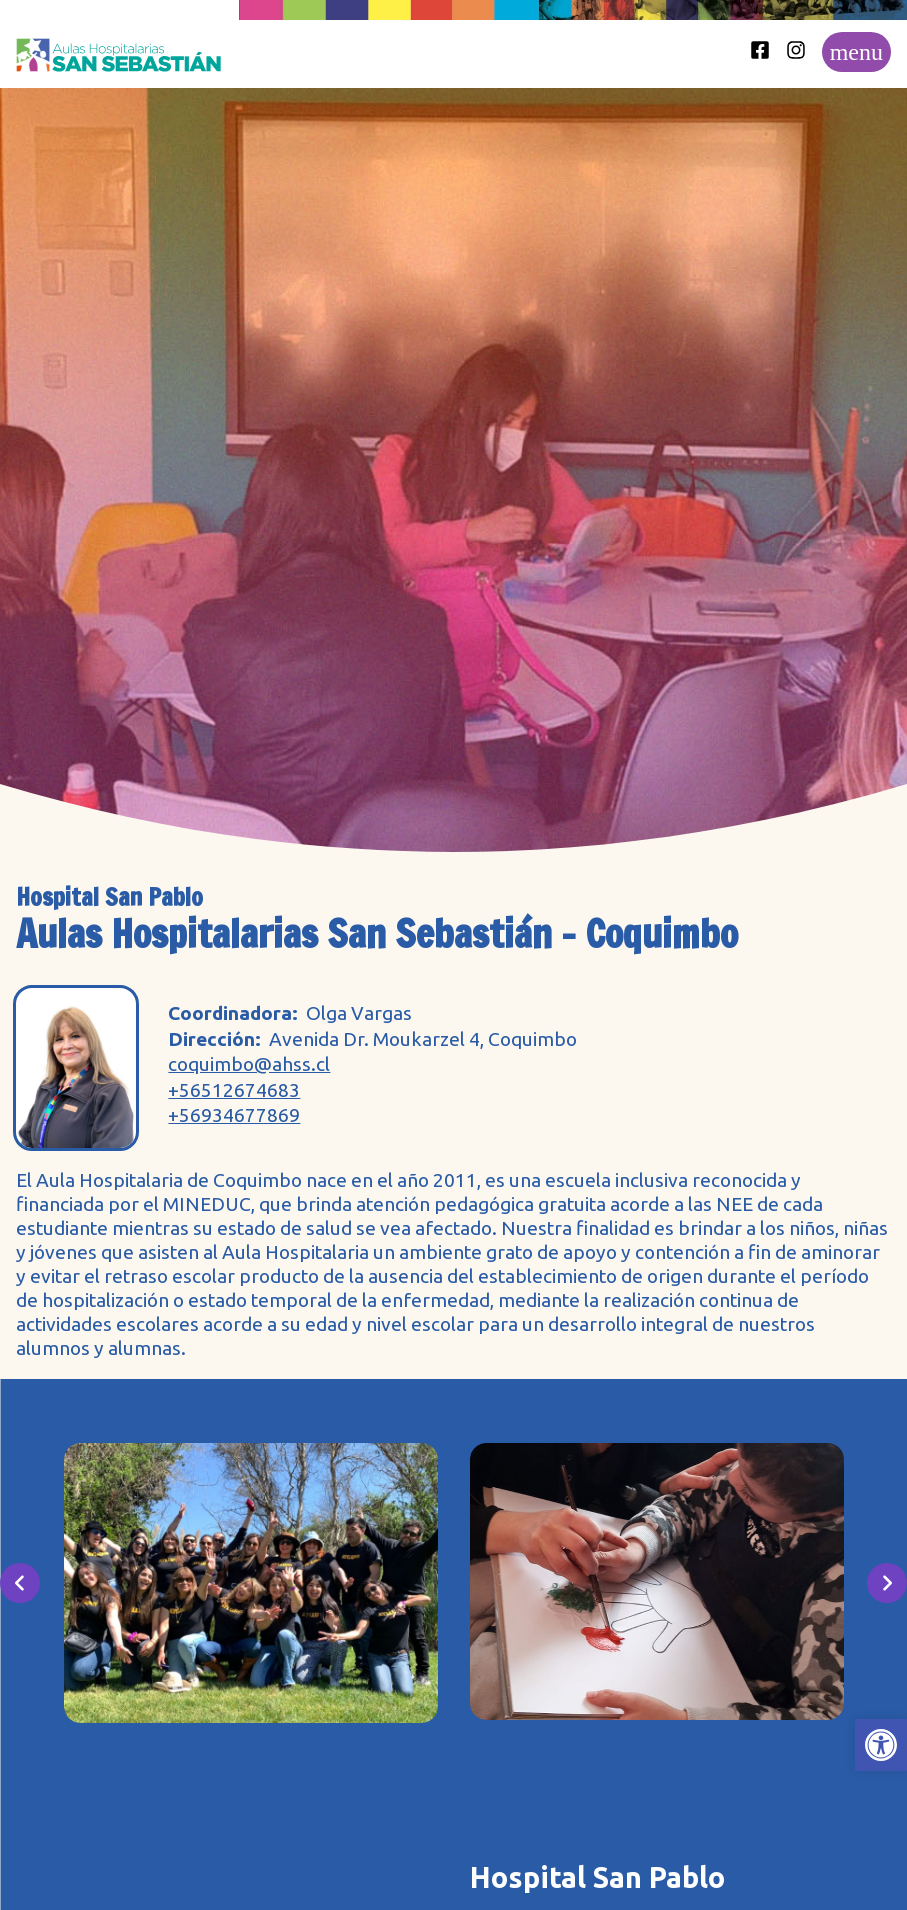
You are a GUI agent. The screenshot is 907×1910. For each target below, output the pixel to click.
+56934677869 (234, 1115)
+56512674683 (234, 1090)
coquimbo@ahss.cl (249, 1064)
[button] (881, 1745)
